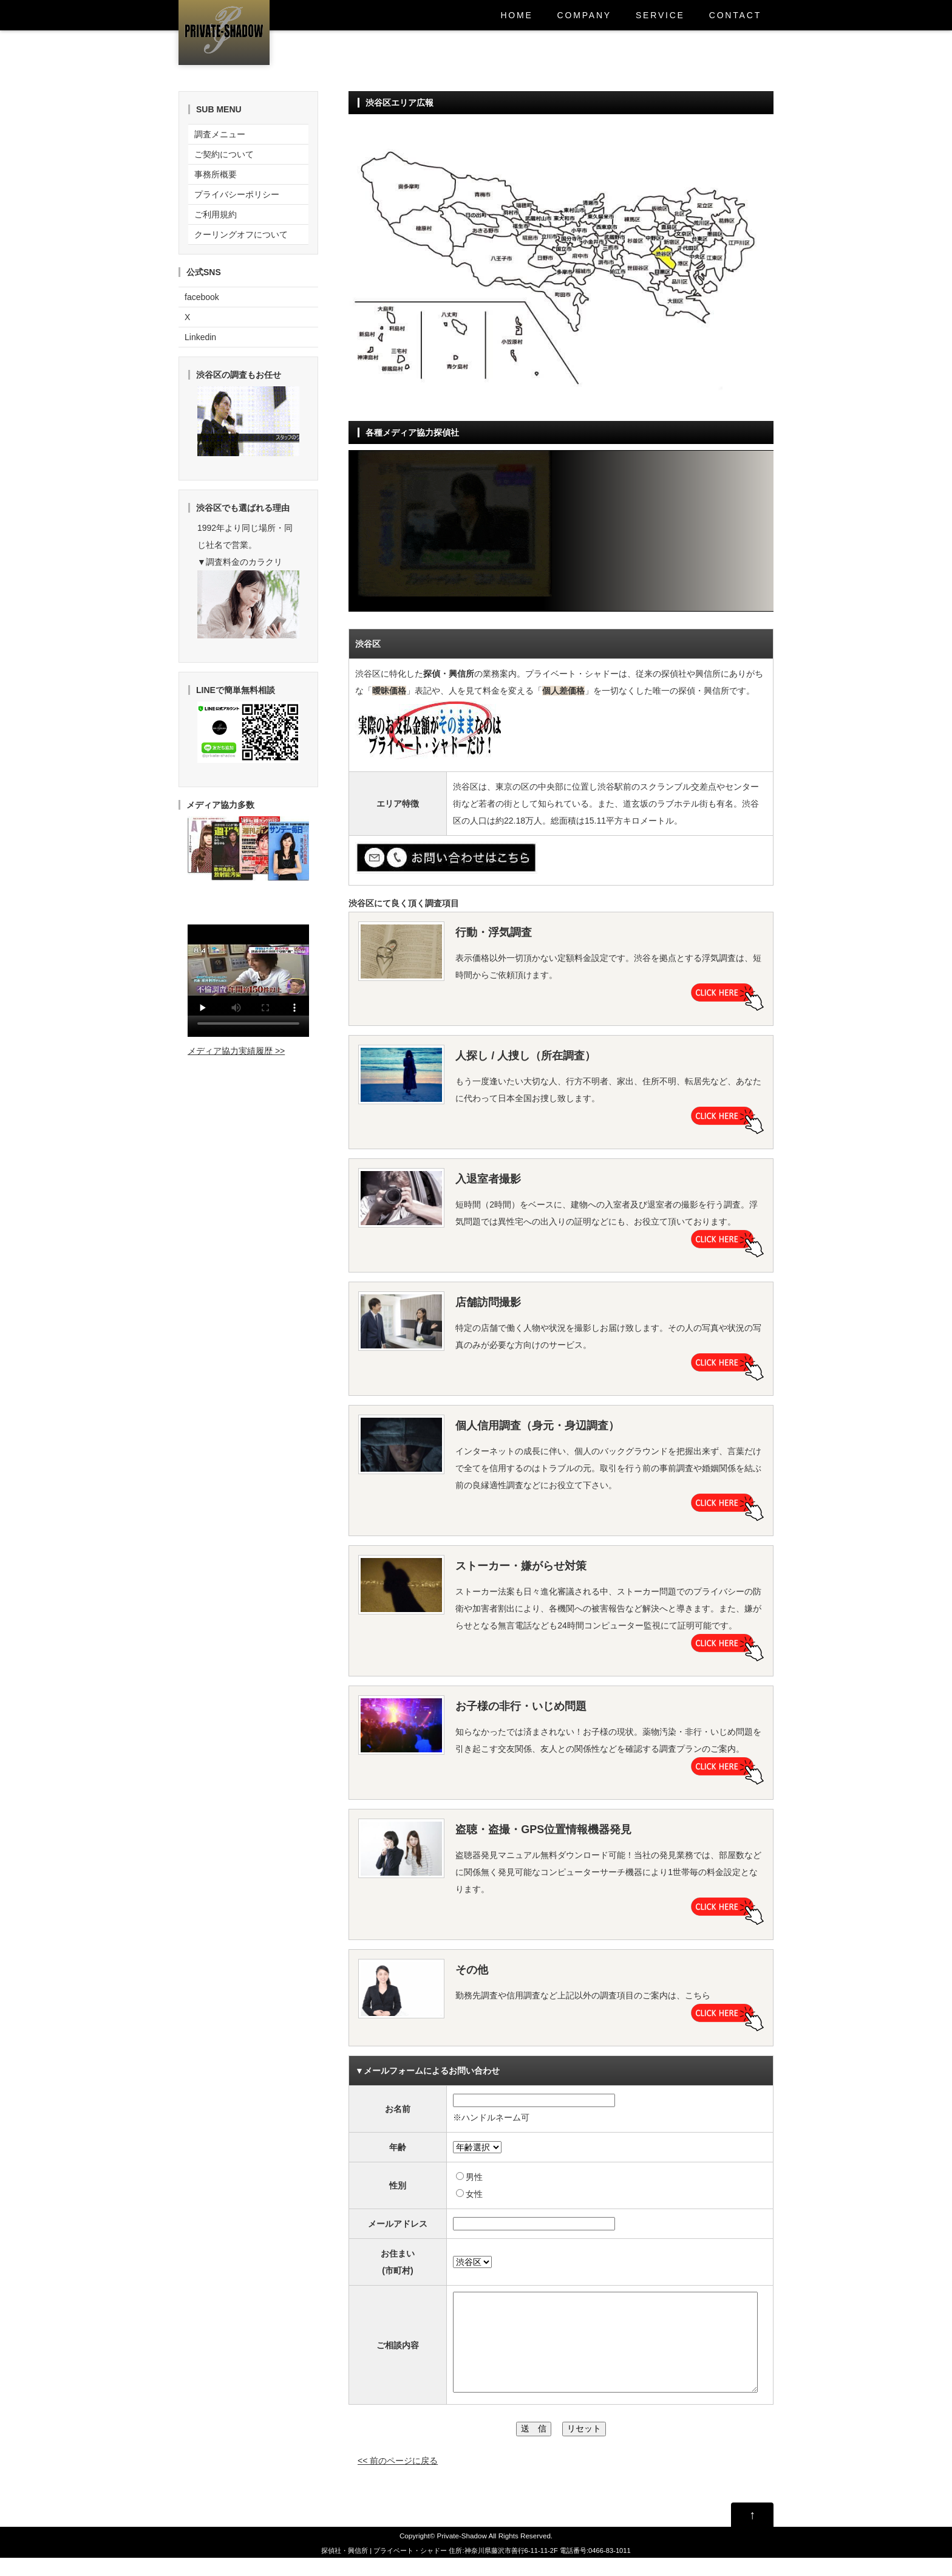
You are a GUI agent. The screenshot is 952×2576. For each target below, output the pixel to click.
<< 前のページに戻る (398, 2479)
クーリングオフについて (241, 234)
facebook (202, 297)
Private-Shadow (462, 2554)
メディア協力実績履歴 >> (236, 1051)
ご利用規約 (215, 214)
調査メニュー (219, 134)
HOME (516, 15)
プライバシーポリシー (236, 194)
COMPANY (584, 15)
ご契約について (224, 154)
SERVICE (660, 15)
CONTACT (735, 15)
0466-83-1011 (609, 2568)
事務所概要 (215, 174)
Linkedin (200, 337)
